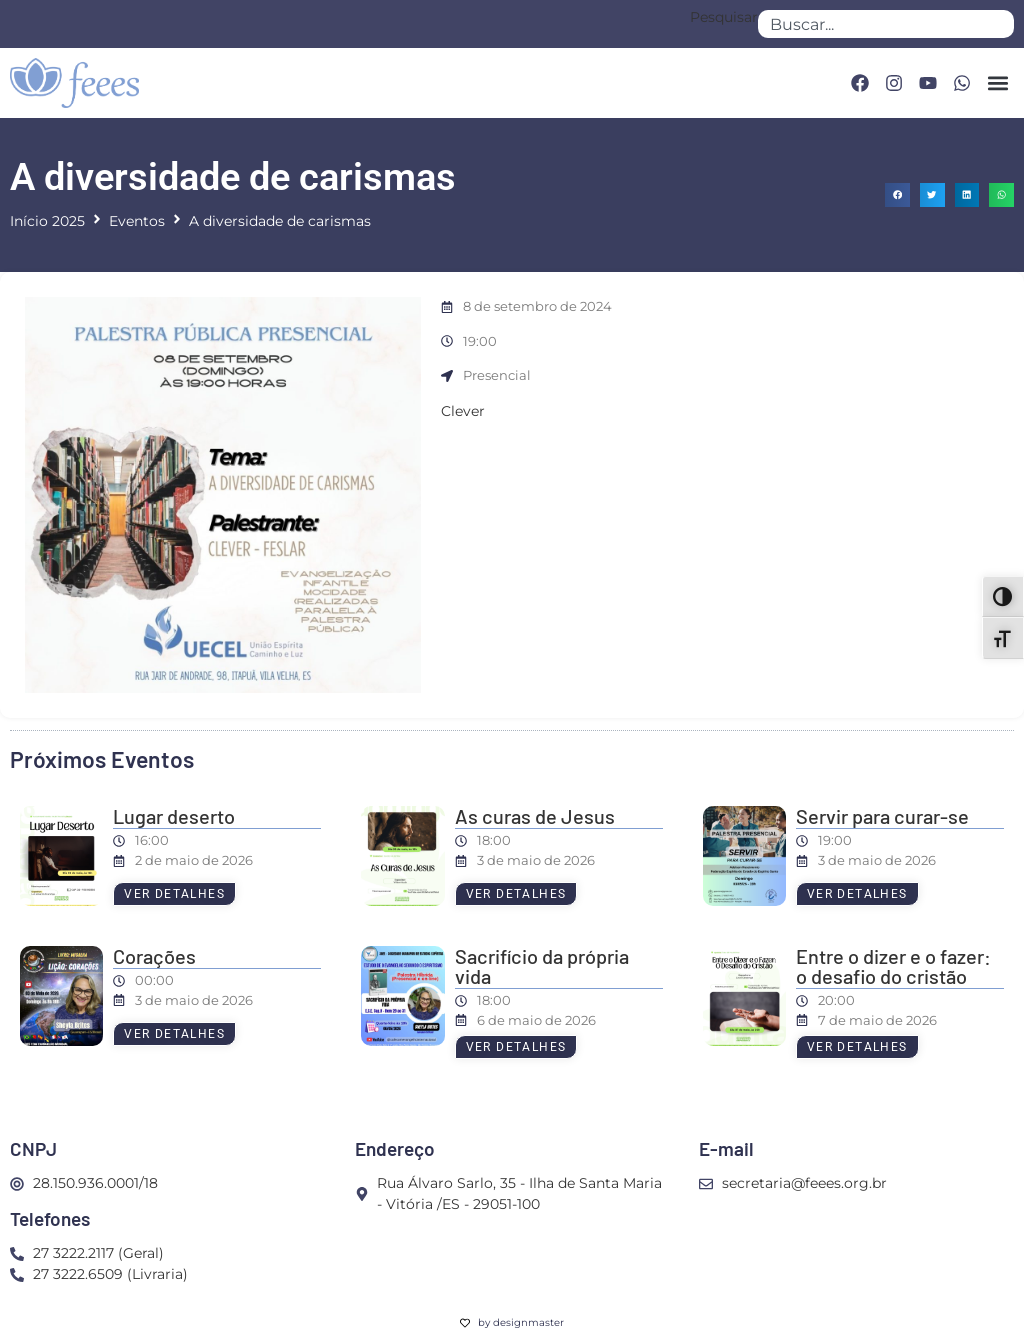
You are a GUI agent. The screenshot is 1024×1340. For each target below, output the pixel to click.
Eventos (137, 221)
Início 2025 (47, 221)
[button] (997, 83)
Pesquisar (724, 18)
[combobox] (886, 24)
